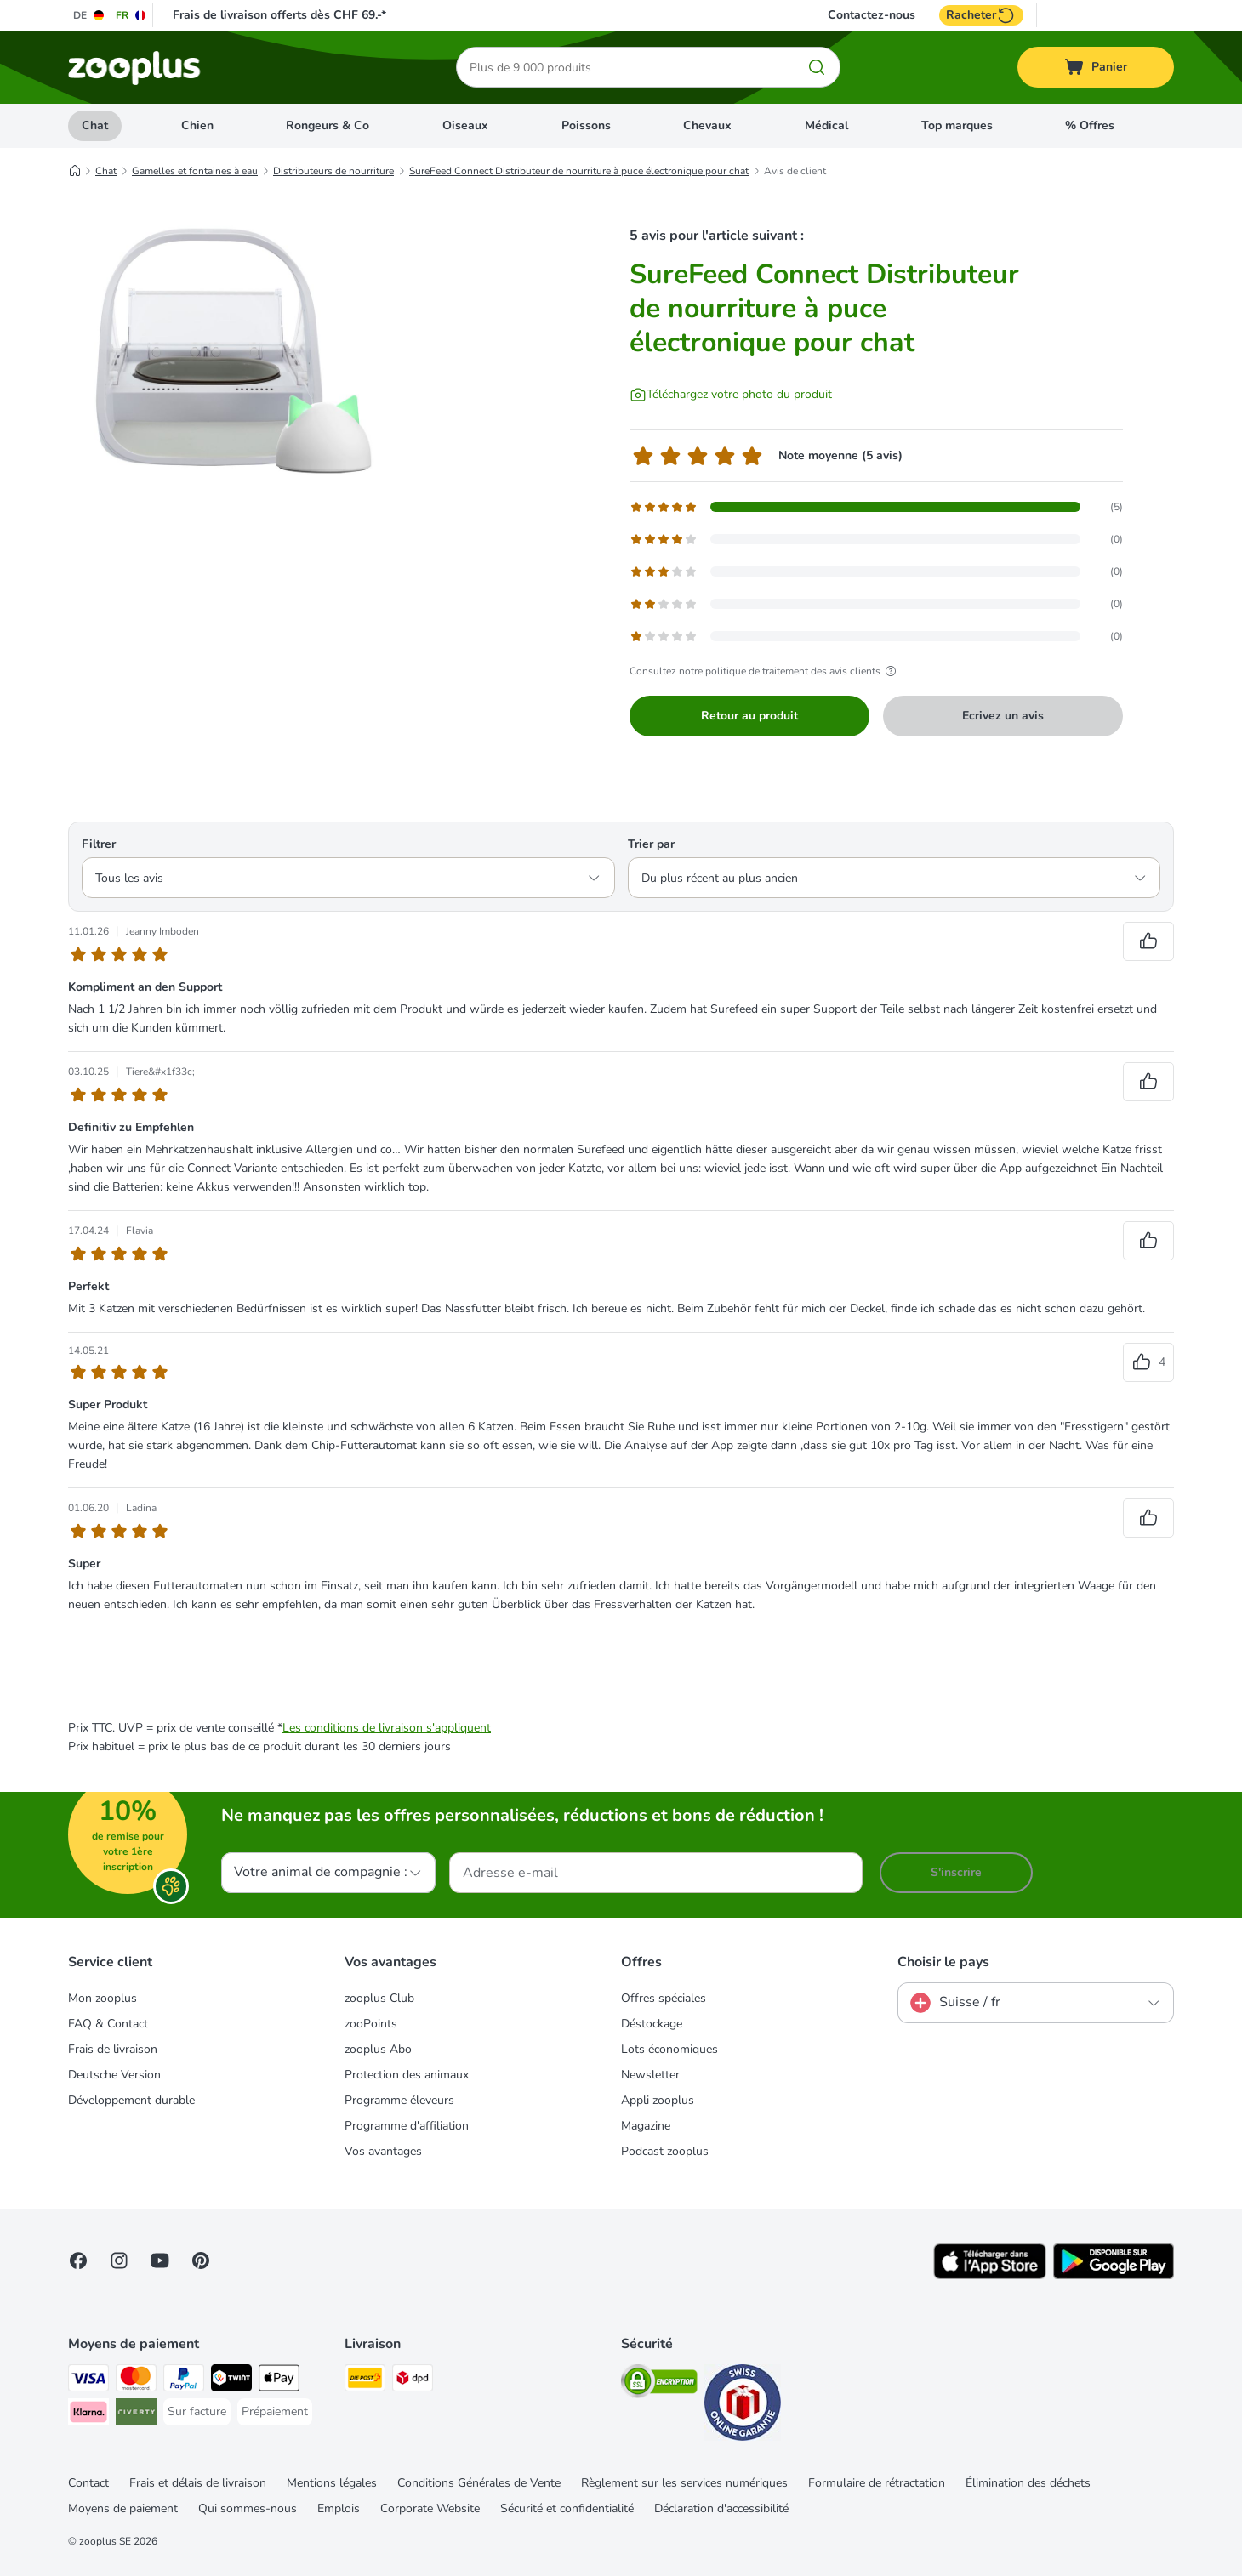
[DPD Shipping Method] (412, 2380)
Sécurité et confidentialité (567, 2508)
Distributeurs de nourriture (333, 171)
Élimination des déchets (1028, 2483)
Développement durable (131, 2100)
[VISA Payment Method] (88, 2380)
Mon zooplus (102, 1998)
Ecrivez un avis (1003, 716)
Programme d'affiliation (407, 2126)
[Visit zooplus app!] (989, 2275)
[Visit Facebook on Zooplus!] (78, 2260)
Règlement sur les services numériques (684, 2483)
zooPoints (371, 2024)
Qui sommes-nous (247, 2508)
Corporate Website (430, 2508)
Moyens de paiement (123, 2508)
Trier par (651, 844)
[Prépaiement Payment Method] (275, 2412)
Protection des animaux (407, 2075)
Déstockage (651, 2024)
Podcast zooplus (665, 2151)
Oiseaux (465, 125)
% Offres (1089, 125)
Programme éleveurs (399, 2100)
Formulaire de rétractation (876, 2483)
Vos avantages (383, 2151)
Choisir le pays (943, 1962)
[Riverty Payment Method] (136, 2414)
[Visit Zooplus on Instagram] (119, 2260)
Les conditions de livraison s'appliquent (386, 1728)
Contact (88, 2483)
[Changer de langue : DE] (89, 15)
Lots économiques (669, 2049)
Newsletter (650, 2075)
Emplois (338, 2508)
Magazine (645, 2126)
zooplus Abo (378, 2049)
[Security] (659, 2384)
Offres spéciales (663, 1998)
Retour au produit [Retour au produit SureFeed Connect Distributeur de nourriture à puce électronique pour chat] (749, 716)
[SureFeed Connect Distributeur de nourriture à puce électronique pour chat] (229, 368)
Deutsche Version (114, 2075)
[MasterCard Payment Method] (136, 2380)
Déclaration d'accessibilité (721, 2508)
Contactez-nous (871, 15)
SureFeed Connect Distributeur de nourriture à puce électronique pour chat (579, 171)
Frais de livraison (112, 2049)
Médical (826, 125)
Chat (95, 125)
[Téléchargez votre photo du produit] (731, 394)
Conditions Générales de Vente (479, 2483)
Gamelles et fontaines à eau (195, 171)
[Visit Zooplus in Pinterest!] (201, 2260)
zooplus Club (379, 1998)
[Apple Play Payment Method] (279, 2380)
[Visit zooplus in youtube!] (160, 2260)
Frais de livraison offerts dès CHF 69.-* (279, 15)
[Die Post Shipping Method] (365, 2380)
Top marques (957, 125)
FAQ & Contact (108, 2024)
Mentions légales (332, 2483)
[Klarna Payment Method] (88, 2414)
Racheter (981, 15)
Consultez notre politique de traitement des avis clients (765, 671)
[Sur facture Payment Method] (197, 2412)
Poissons (586, 125)
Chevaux (707, 125)
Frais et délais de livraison (197, 2483)
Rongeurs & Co (327, 125)
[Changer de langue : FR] (131, 15)
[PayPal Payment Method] (183, 2380)
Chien (197, 125)
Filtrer (99, 844)
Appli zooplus (657, 2100)
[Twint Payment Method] (231, 2380)
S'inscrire (956, 1872)
